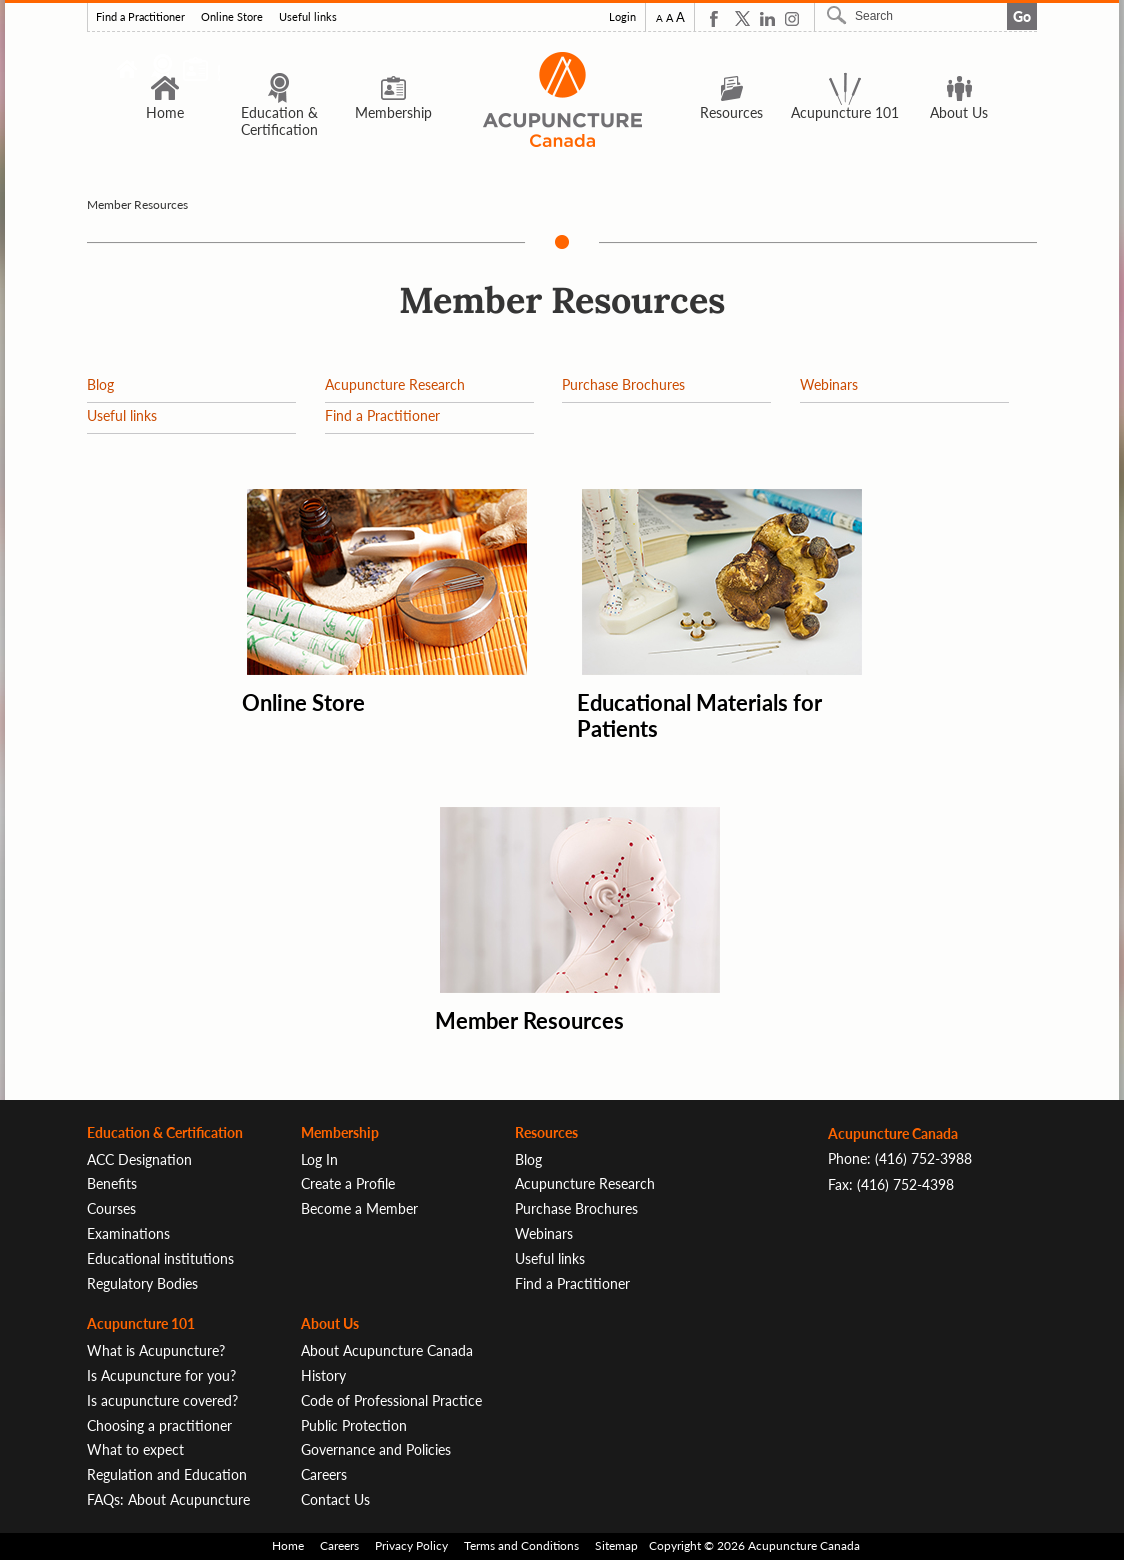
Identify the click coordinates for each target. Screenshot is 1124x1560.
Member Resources (529, 1020)
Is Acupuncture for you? (161, 1375)
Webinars (829, 384)
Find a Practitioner (140, 17)
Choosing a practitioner (159, 1425)
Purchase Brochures (623, 384)
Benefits (112, 1183)
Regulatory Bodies (142, 1283)
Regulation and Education (167, 1474)
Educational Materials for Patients (699, 715)
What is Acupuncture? (156, 1350)
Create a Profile (348, 1183)
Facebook (717, 18)
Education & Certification (279, 104)
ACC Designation (139, 1159)
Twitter (742, 18)
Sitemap (616, 1545)
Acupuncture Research (395, 384)
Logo (562, 99)
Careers (324, 1474)
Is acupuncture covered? (162, 1400)
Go (1022, 16)
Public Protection (354, 1425)
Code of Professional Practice (391, 1400)
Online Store (232, 17)
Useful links (308, 17)
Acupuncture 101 (845, 96)
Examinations (128, 1233)
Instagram (792, 18)
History (323, 1375)
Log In (319, 1159)
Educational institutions (160, 1258)
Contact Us (335, 1499)
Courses (111, 1208)
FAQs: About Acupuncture (168, 1499)
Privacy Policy (411, 1545)
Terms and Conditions (521, 1545)
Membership (393, 96)
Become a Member (359, 1208)
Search (839, 15)
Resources (731, 96)
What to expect (135, 1449)
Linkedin (767, 18)
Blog (100, 384)
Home (165, 96)
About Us (959, 96)
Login (622, 17)
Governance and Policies (376, 1449)
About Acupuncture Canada (387, 1350)
